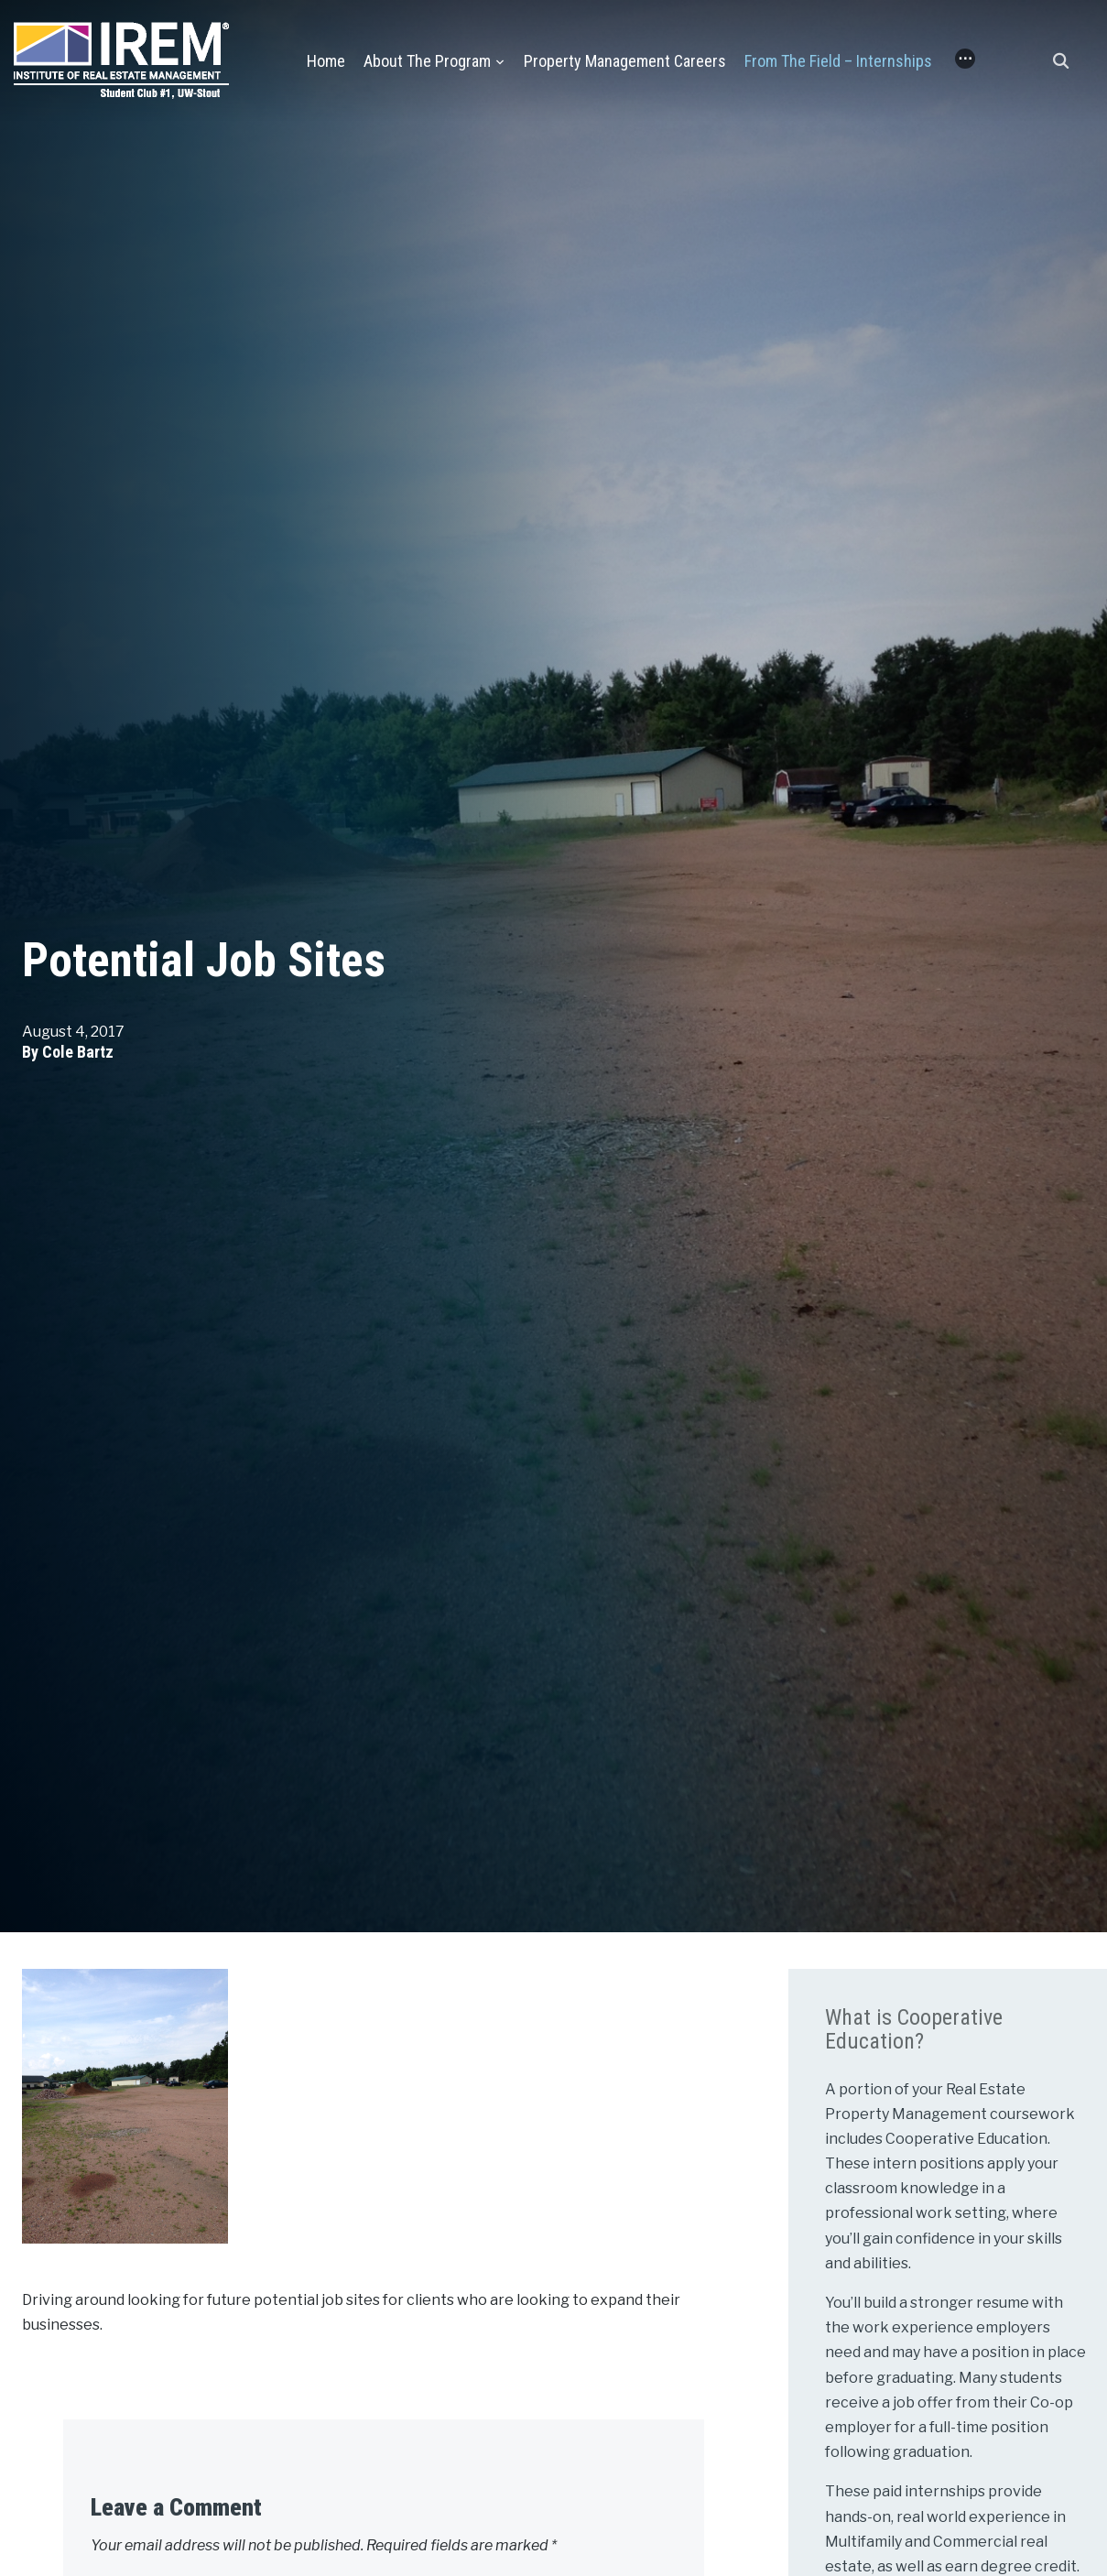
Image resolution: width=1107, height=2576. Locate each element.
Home (326, 61)
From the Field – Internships (838, 61)
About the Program (427, 61)
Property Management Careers (625, 61)
